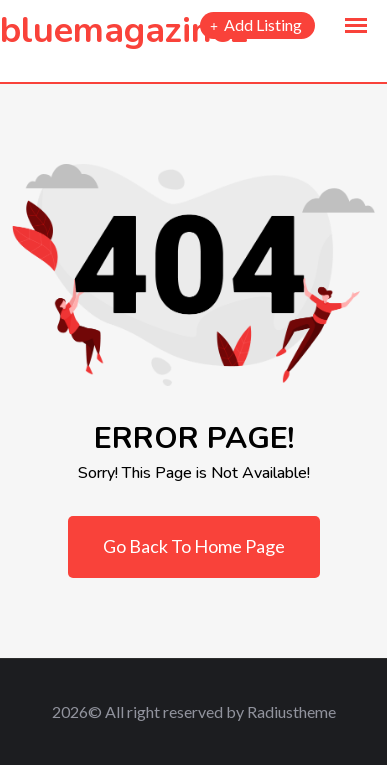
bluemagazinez (124, 30)
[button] (356, 26)
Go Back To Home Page (194, 546)
